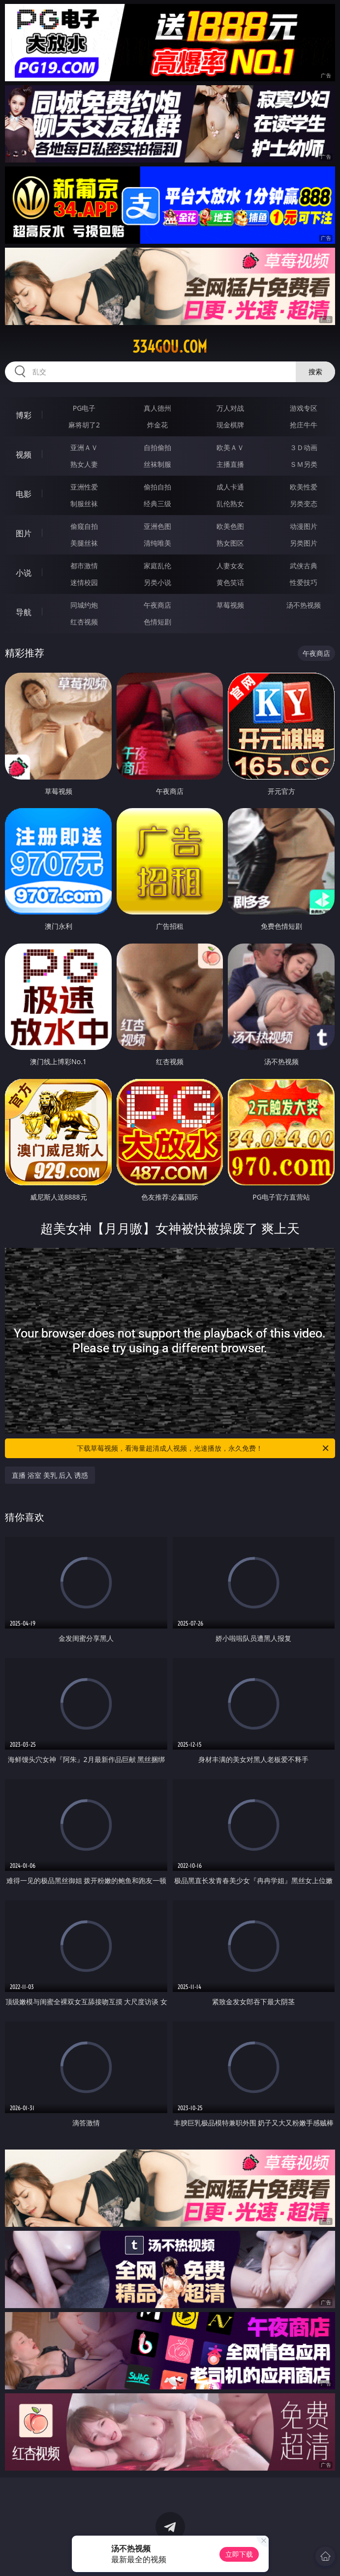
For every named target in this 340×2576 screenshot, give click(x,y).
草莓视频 (230, 605)
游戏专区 (303, 408)
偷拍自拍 (157, 486)
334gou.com (169, 347)
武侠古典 (303, 565)
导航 (23, 612)
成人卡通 (230, 486)
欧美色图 (230, 526)
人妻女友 (230, 565)
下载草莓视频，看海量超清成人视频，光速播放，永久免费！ (203, 1448)
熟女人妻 (84, 464)
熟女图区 (230, 543)
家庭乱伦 (157, 565)
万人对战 (230, 408)
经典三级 (157, 503)
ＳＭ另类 (303, 464)
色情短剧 (157, 621)
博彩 (23, 415)
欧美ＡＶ (230, 447)
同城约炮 (84, 605)
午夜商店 (157, 605)
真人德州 (157, 408)
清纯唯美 (157, 543)
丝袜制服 (157, 464)
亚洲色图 (157, 526)
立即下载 (239, 2554)
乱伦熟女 (230, 503)
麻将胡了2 (84, 424)
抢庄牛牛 (303, 424)
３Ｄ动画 (303, 447)
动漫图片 (303, 526)
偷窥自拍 (84, 526)
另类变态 (303, 503)
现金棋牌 (230, 424)
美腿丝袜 (84, 543)
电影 (23, 494)
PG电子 (84, 408)
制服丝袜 (84, 503)
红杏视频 (84, 621)
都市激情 (84, 565)
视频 (23, 454)
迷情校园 (84, 582)
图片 (23, 533)
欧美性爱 (303, 486)
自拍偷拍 (157, 447)
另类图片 (303, 543)
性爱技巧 (303, 582)
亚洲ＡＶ (84, 447)
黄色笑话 (230, 582)
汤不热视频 (303, 605)
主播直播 (230, 464)
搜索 (315, 371)
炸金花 (157, 424)
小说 (23, 572)
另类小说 (157, 582)
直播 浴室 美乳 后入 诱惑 (50, 1475)
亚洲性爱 (84, 486)
